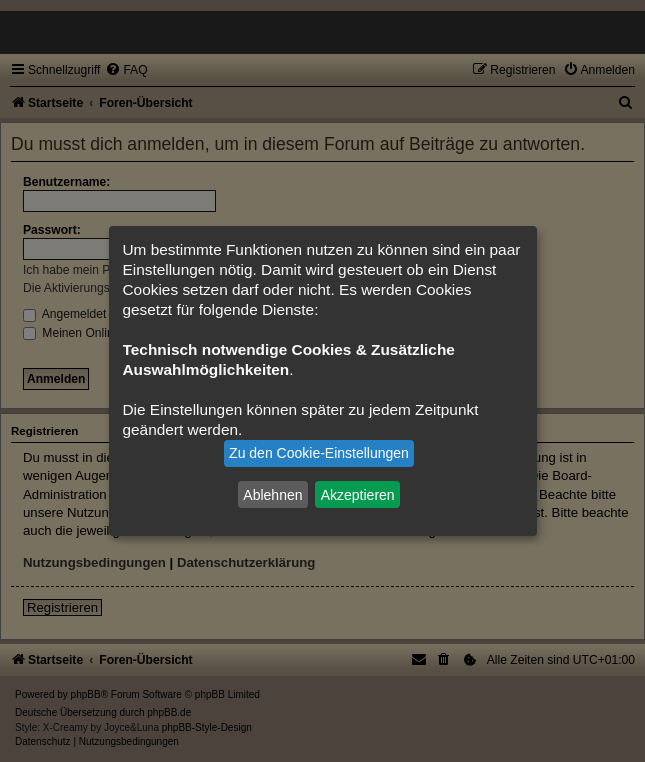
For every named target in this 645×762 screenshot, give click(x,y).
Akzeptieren (358, 494)
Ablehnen (272, 494)
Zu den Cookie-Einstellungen (319, 453)
